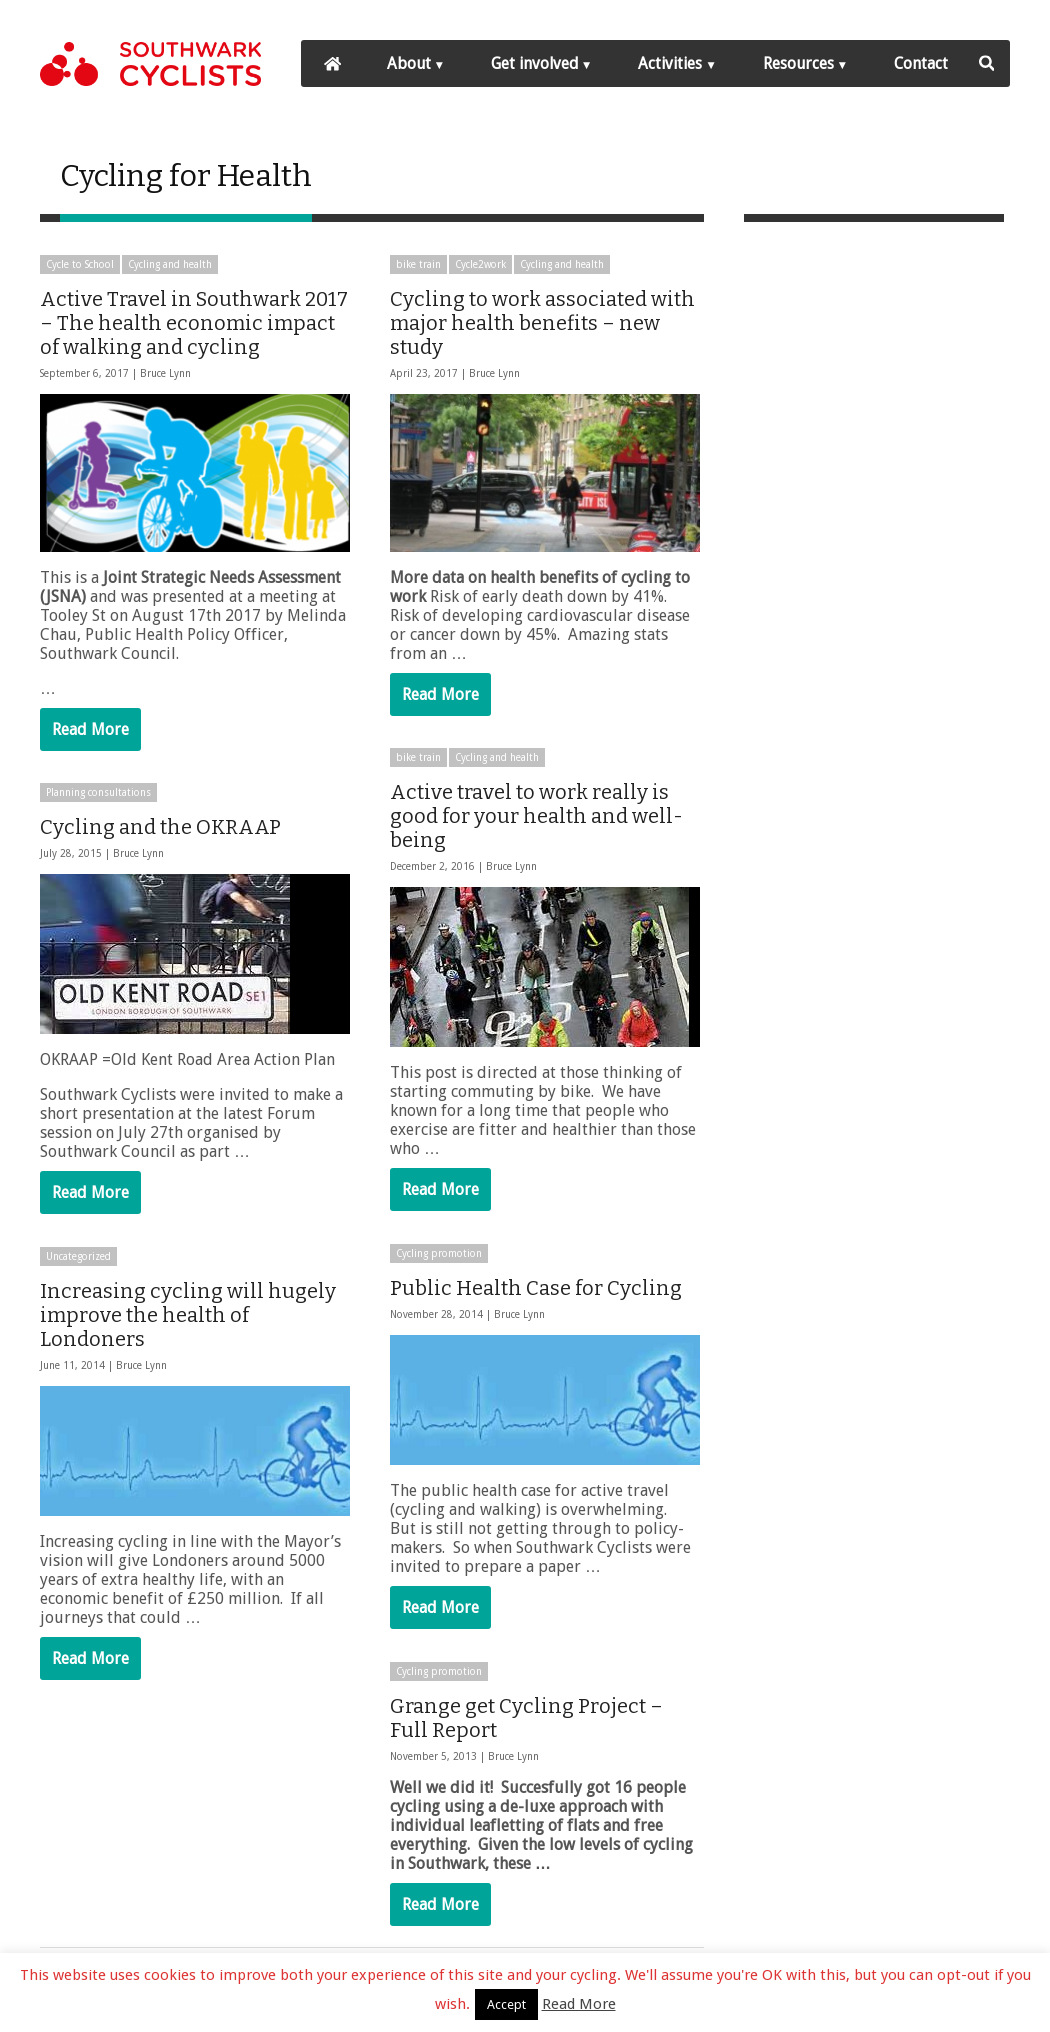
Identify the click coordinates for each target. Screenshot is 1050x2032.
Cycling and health (170, 264)
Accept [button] (506, 2004)
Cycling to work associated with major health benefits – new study (542, 323)
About (409, 63)
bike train (418, 264)
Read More (90, 729)
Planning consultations (98, 793)
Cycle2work (480, 264)
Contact (921, 63)
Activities (670, 63)
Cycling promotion (439, 1253)
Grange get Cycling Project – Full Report (526, 1717)
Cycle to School (80, 264)
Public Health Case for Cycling (536, 1288)
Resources (798, 63)
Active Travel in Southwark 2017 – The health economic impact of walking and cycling (194, 323)
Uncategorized (78, 1257)
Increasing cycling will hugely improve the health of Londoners (188, 1316)
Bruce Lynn (165, 373)
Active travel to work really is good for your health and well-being (536, 816)
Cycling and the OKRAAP (160, 828)
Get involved (534, 63)
